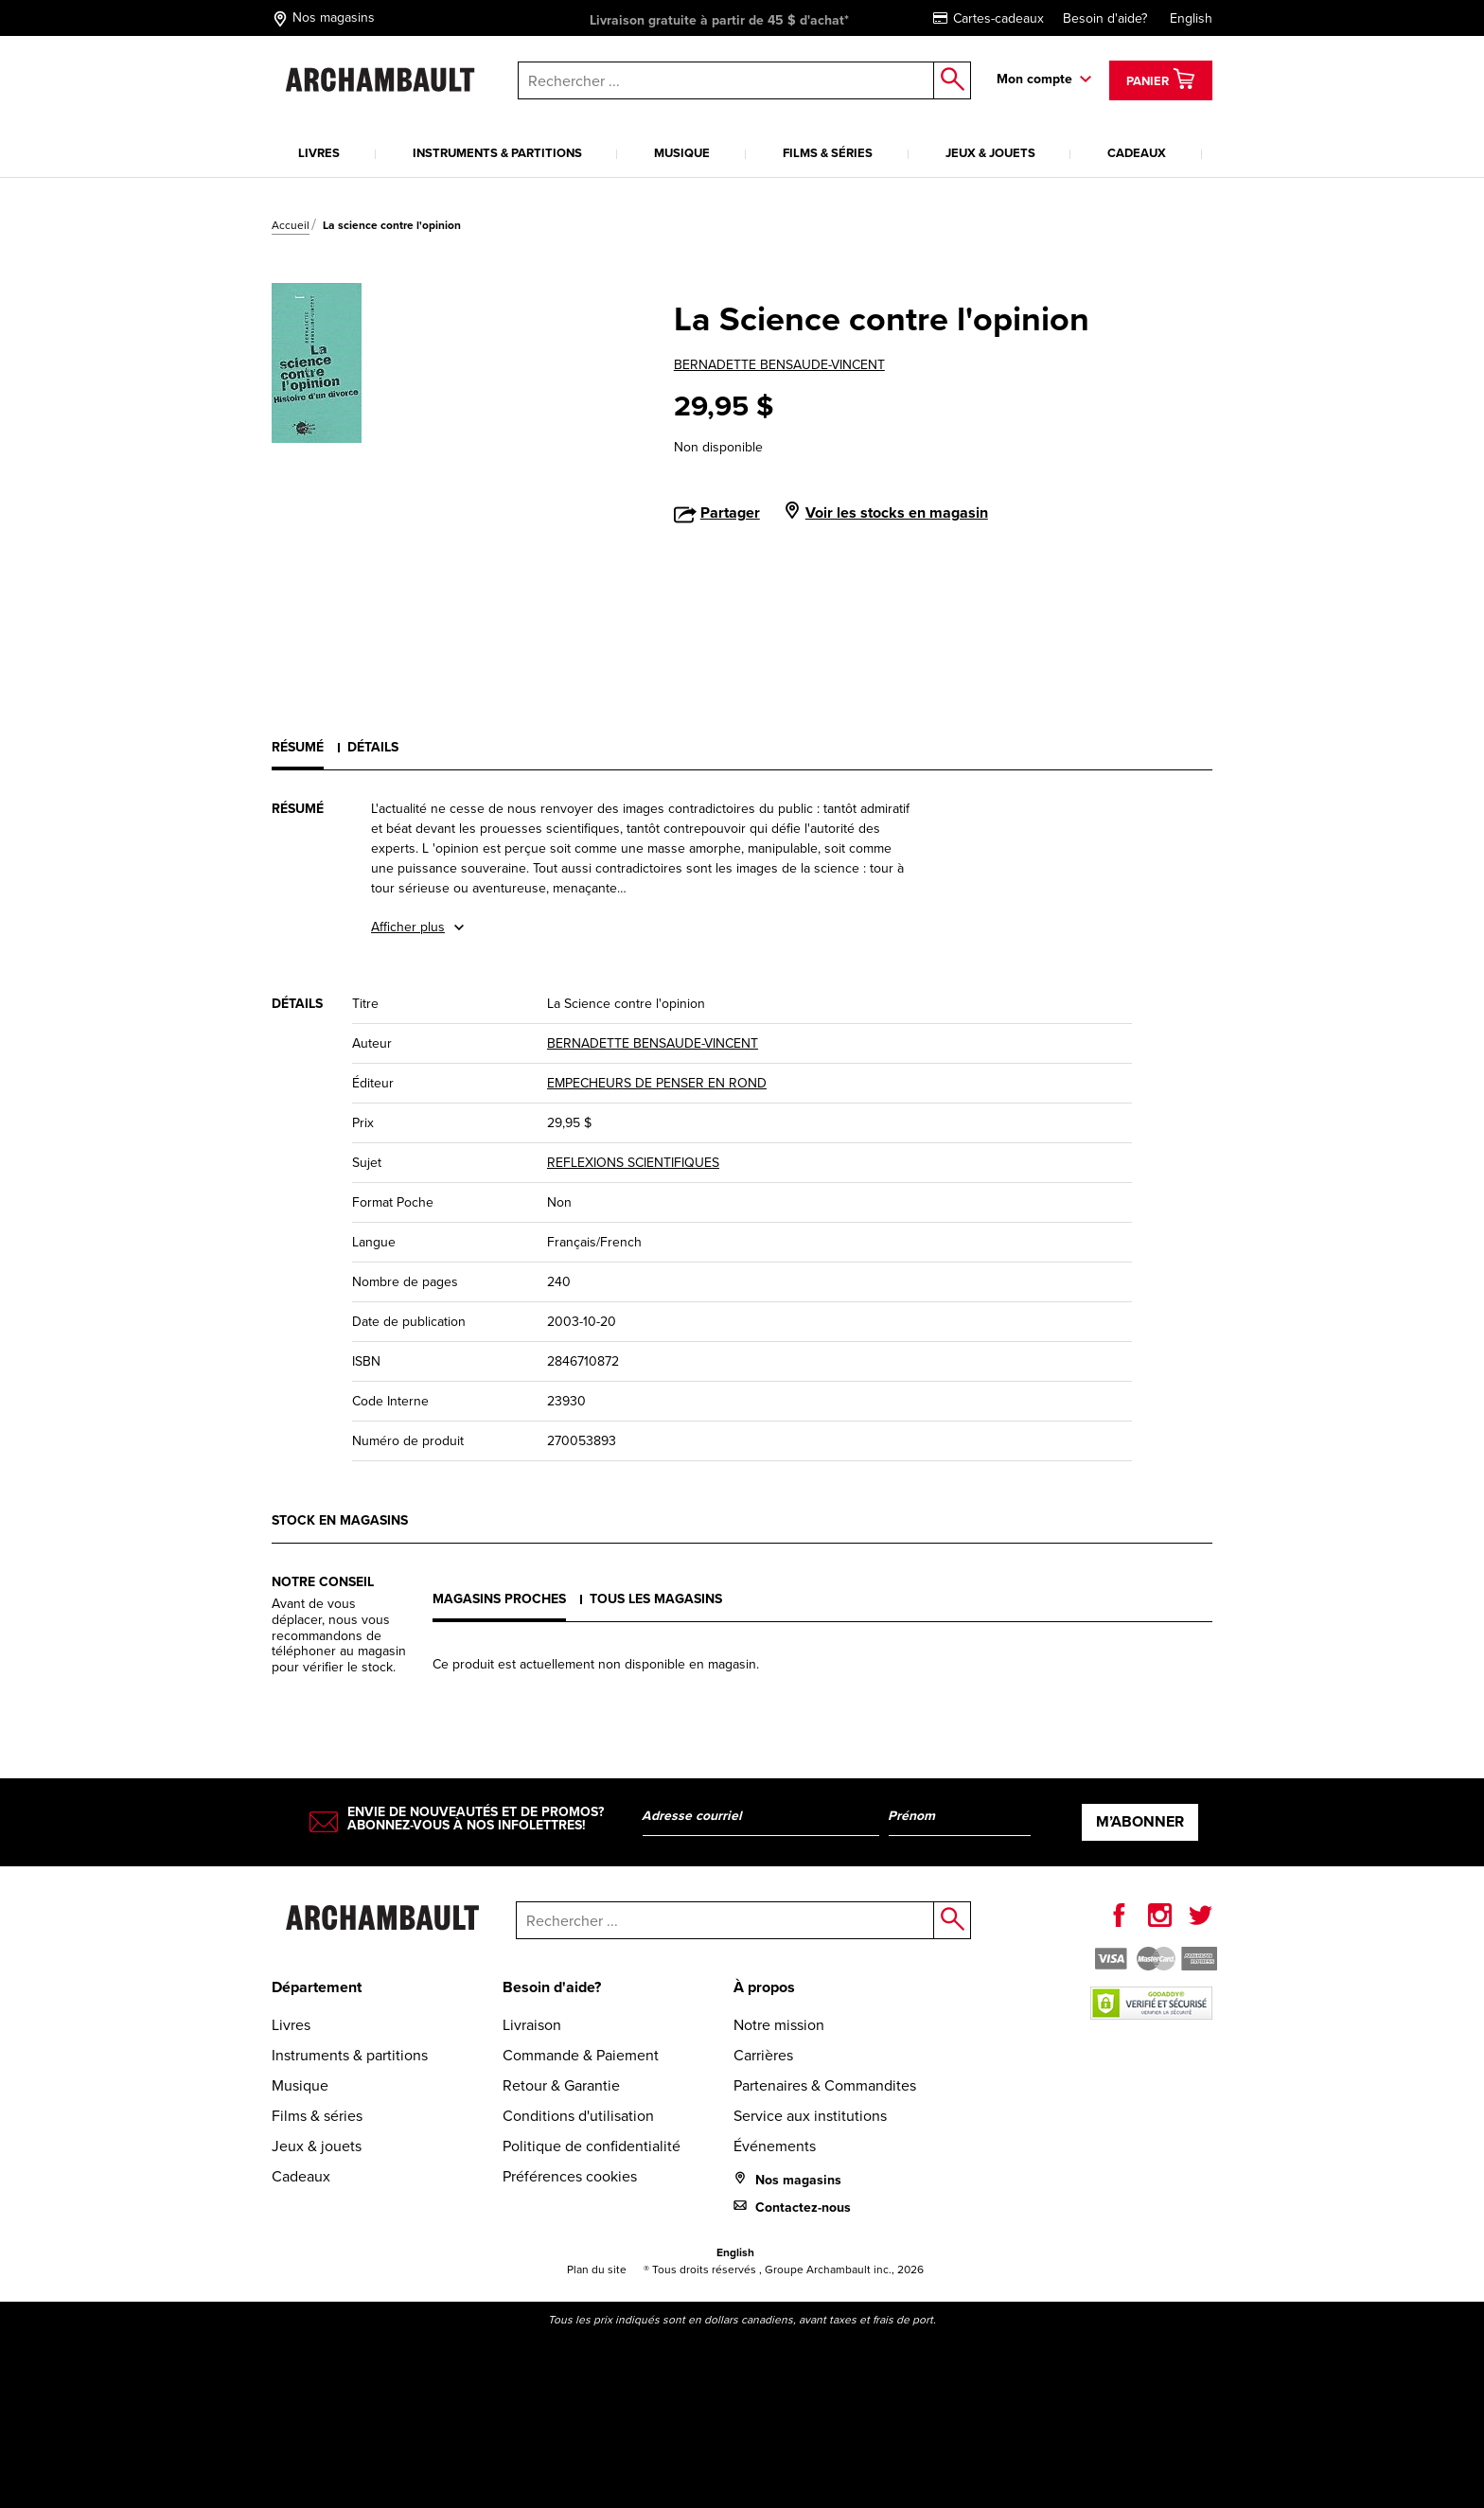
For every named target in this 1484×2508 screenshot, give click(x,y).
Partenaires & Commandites (824, 2085)
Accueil (290, 225)
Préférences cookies (570, 2176)
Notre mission (778, 2025)
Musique (682, 153)
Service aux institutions (810, 2116)
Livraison (532, 2025)
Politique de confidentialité (591, 2146)
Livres (319, 153)
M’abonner (1140, 1821)
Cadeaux (1136, 153)
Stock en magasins (340, 1520)
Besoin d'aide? (1105, 18)
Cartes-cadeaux (988, 18)
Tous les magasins (656, 1599)
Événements (774, 2146)
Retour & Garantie (561, 2085)
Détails (372, 747)
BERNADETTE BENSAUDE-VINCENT (779, 365)
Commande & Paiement (581, 2055)
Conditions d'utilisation (578, 2116)
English (1191, 18)
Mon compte (1034, 79)
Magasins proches (499, 1599)
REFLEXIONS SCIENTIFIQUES (633, 1163)
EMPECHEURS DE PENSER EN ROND (657, 1083)
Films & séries (828, 153)
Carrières (763, 2055)
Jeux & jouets (990, 153)
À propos (764, 1987)
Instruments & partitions (497, 153)
